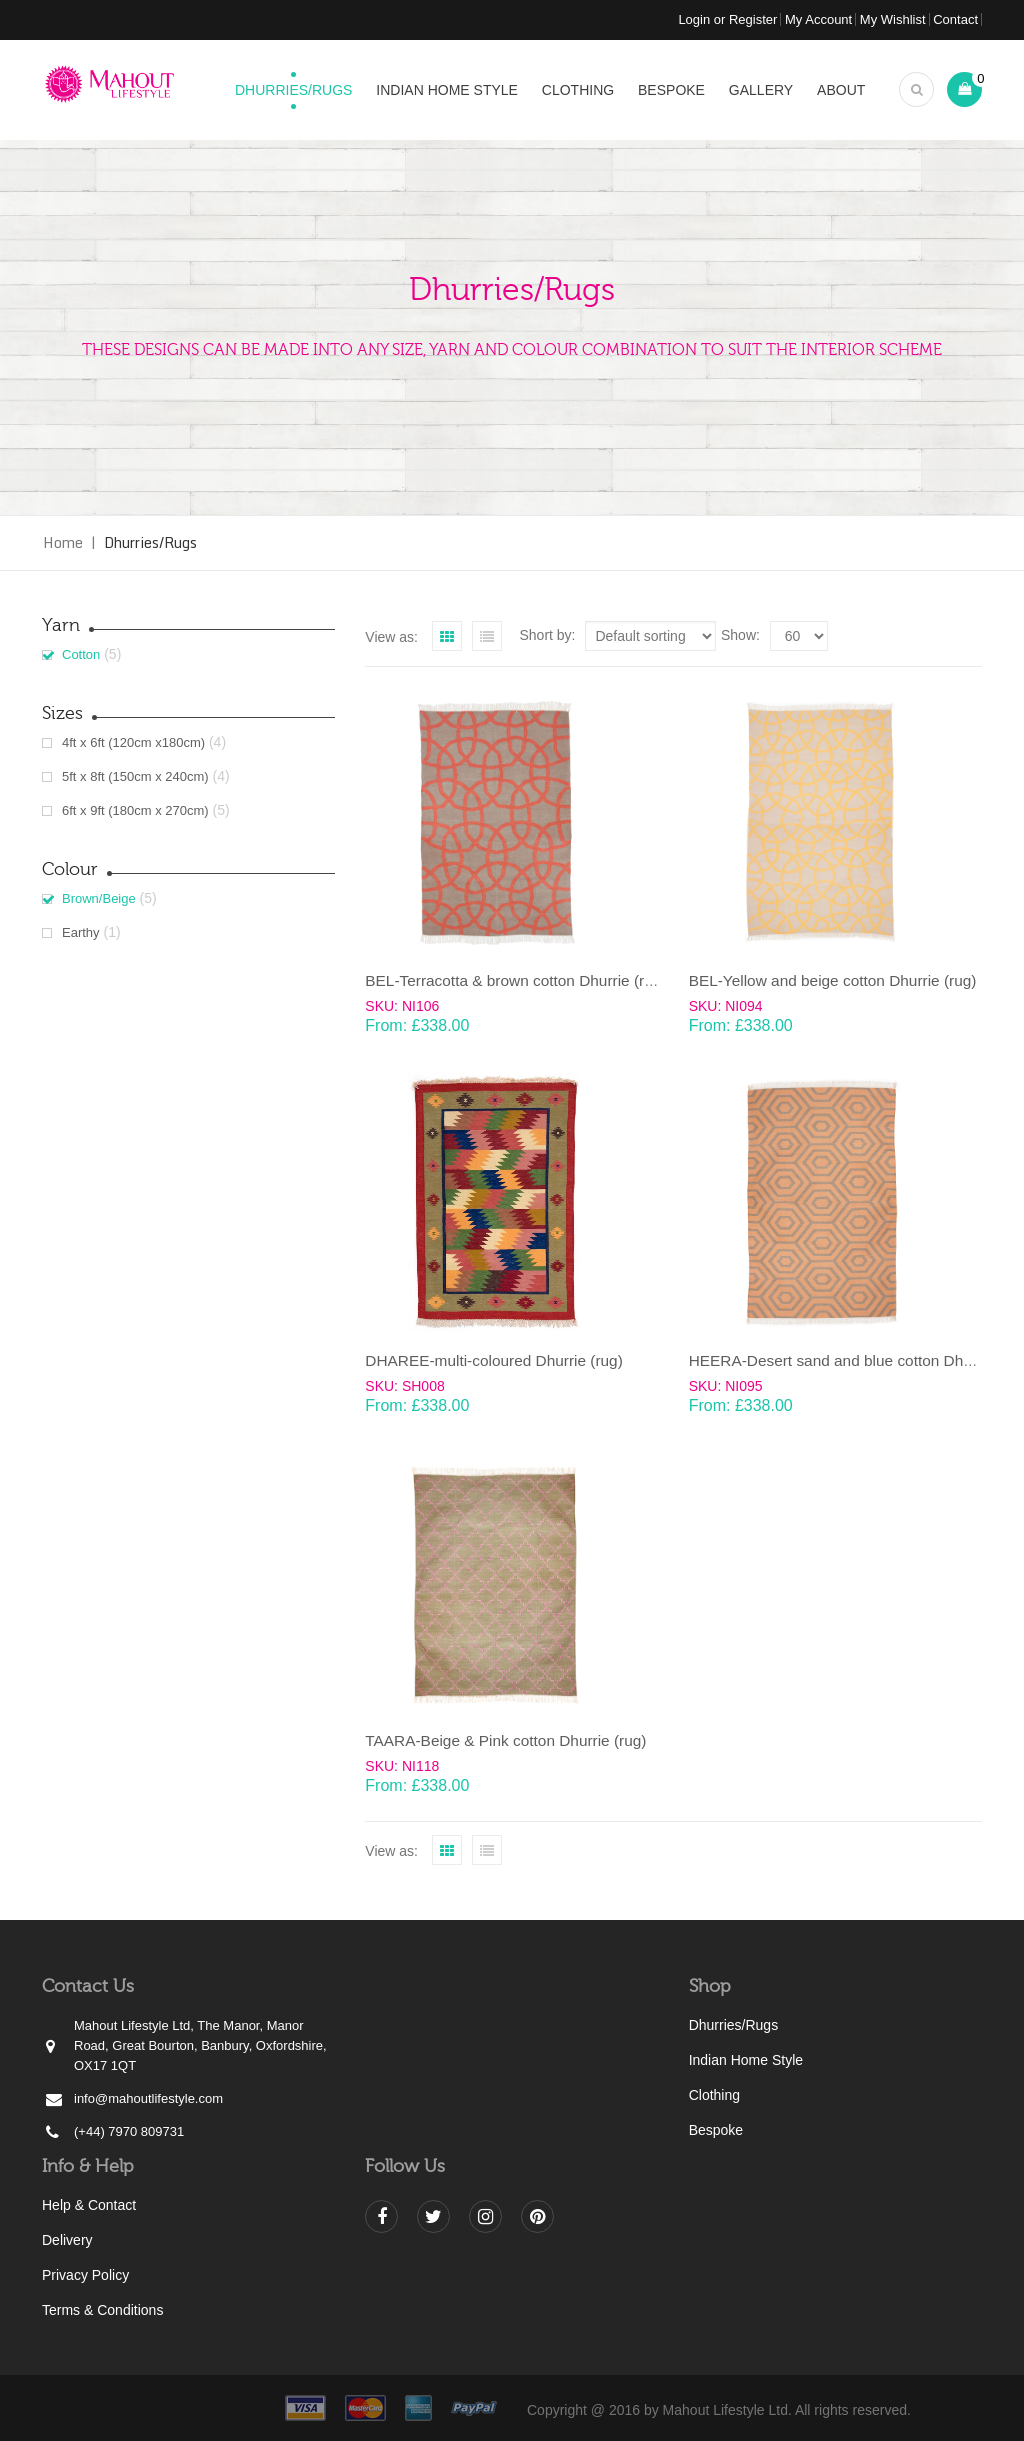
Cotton (81, 654)
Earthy (81, 932)
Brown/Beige (99, 898)
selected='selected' (799, 636)
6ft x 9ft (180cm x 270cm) (135, 810)
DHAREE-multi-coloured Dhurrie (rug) (493, 1360)
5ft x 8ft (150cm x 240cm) (135, 776)
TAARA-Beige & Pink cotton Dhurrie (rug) (505, 1740)
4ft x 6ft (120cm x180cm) (133, 742)
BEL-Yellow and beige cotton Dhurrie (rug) (833, 980)
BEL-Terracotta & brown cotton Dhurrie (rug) (515, 980)
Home (63, 542)
